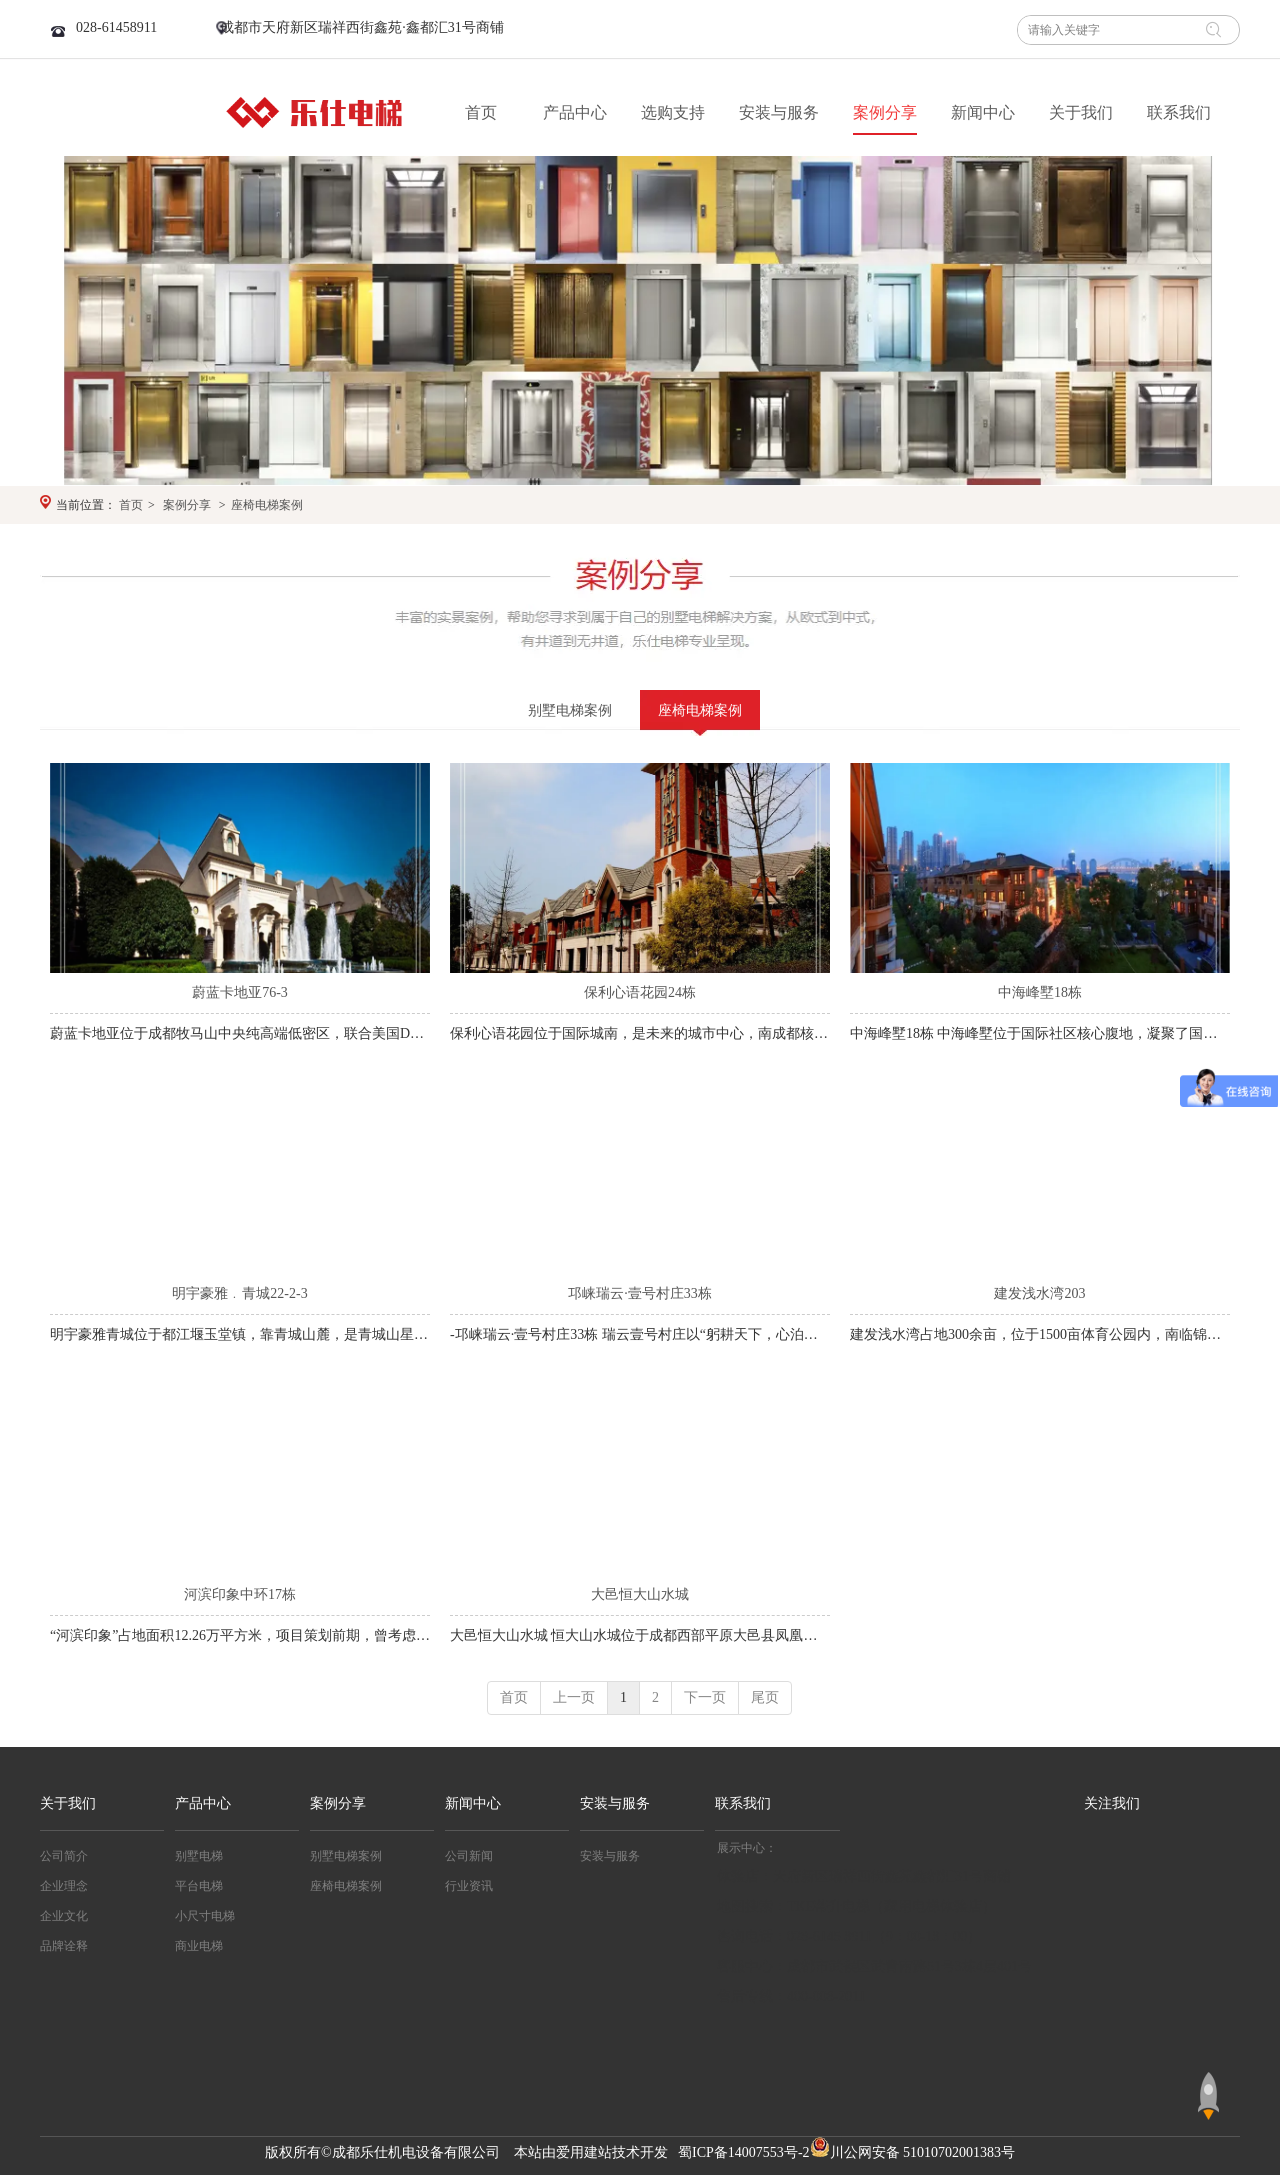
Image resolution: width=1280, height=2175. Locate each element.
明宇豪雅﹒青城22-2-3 (239, 1293)
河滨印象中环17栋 (240, 1594)
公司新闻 (469, 1856)
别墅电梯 (199, 1856)
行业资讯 (469, 1886)
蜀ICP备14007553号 (738, 2152)
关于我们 (68, 1803)
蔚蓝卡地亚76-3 (240, 992)
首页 (131, 505)
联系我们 (743, 1803)
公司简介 (64, 1856)
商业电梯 (199, 1946)
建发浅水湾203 (1039, 1293)
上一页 (574, 1697)
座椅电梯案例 (267, 505)
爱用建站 (584, 2152)
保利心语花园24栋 (640, 992)
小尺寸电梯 (205, 1916)
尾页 (765, 1697)
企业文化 (64, 1916)
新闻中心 (473, 1803)
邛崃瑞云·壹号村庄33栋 (640, 1293)
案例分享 (187, 505)
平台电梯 (199, 1886)
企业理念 (64, 1886)
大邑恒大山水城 (640, 1594)
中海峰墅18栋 (1040, 992)
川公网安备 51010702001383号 (923, 2152)
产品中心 (203, 1803)
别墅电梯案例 (346, 1856)
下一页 (705, 1697)
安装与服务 (615, 1803)
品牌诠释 (64, 1946)
